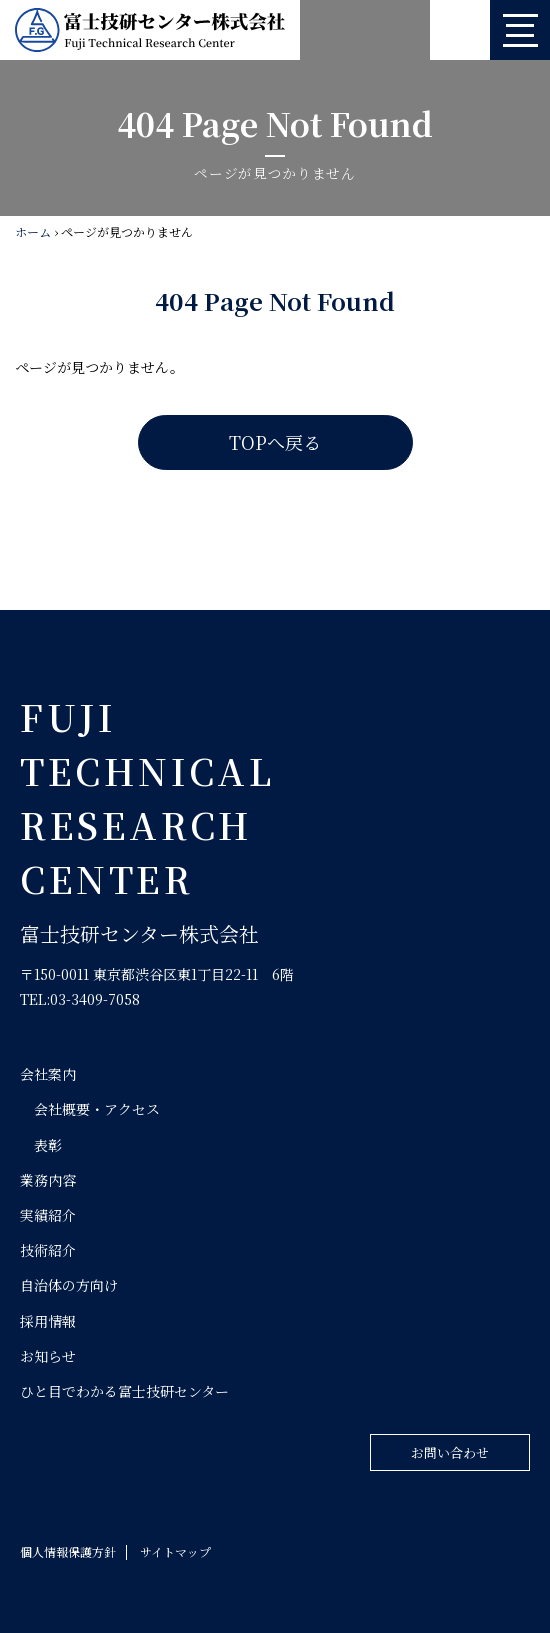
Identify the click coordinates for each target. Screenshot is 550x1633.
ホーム (33, 231)
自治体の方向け (69, 1285)
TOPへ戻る (275, 442)
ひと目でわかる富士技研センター (124, 1391)
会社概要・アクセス (97, 1109)
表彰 (48, 1145)
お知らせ (48, 1356)
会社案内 (48, 1074)
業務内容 (48, 1180)
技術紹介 (48, 1250)
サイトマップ (175, 1551)
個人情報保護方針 (68, 1551)
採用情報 (48, 1321)
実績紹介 (48, 1215)
